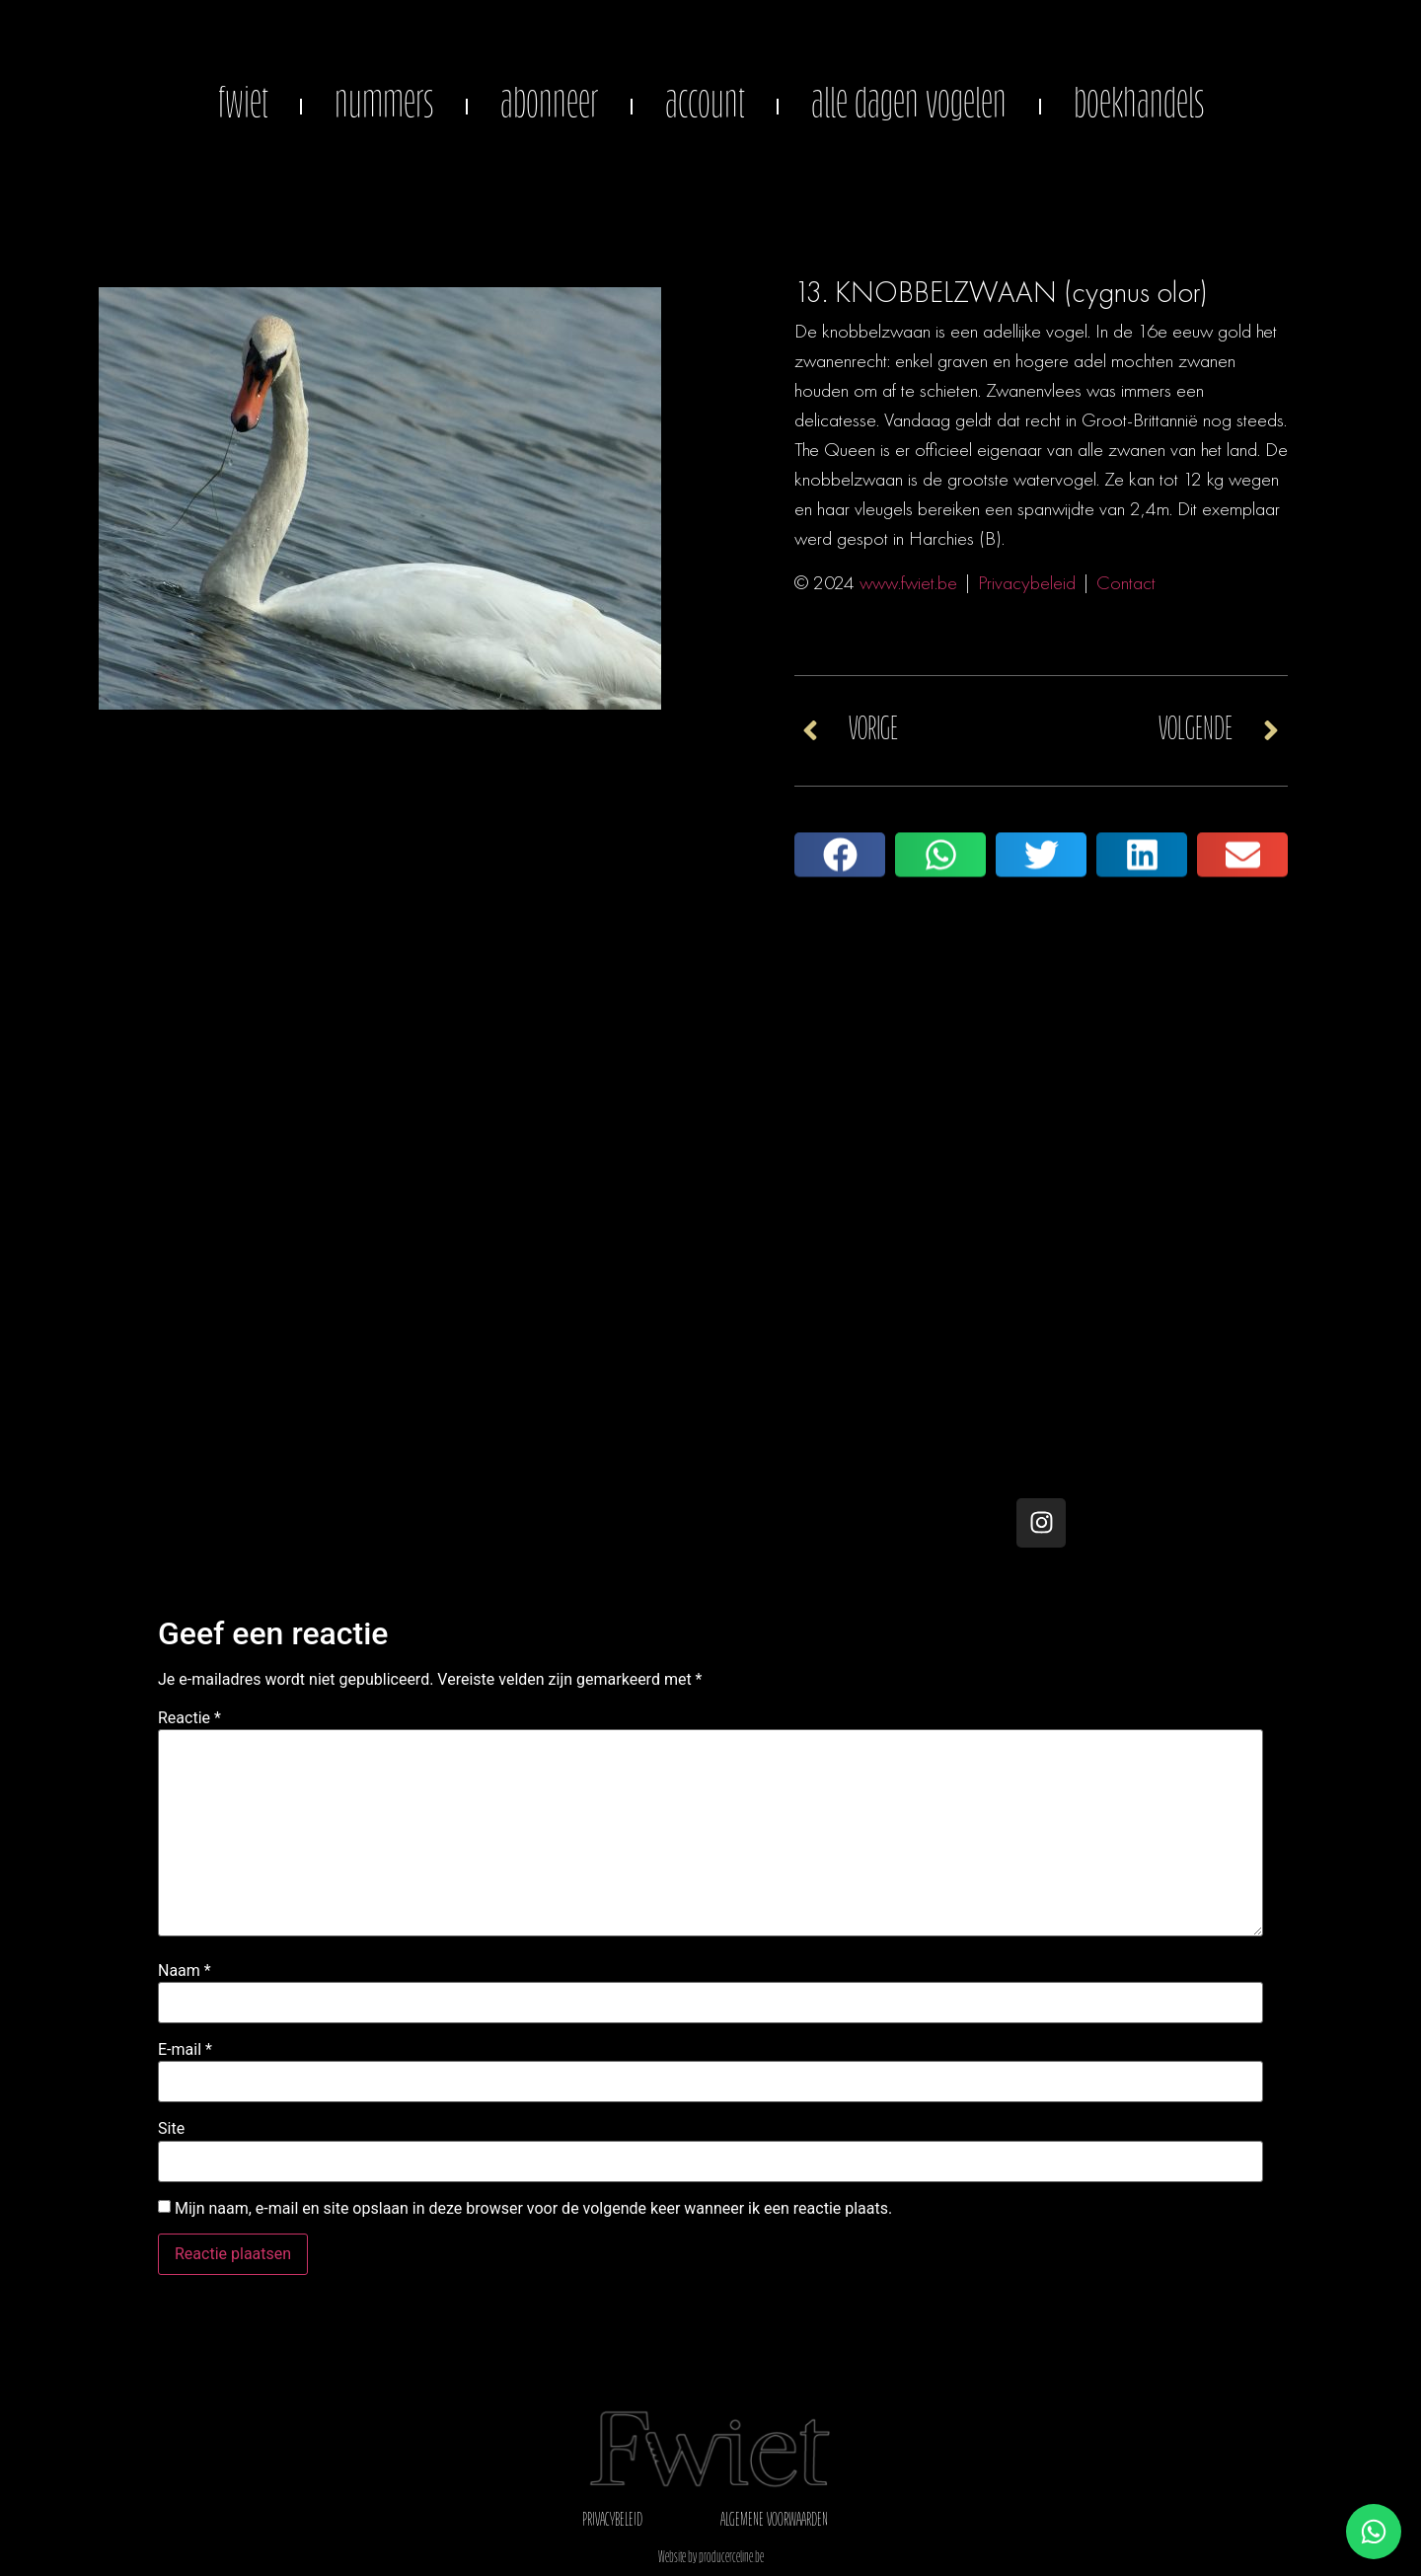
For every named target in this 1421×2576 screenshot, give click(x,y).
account (704, 106)
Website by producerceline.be (711, 2558)
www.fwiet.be (908, 582)
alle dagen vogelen (909, 106)
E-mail (185, 2050)
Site (171, 2129)
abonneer (549, 106)
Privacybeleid (1027, 582)
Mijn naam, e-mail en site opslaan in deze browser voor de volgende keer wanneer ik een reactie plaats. (533, 2209)
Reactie (189, 1718)
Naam (184, 1971)
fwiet (242, 106)
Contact (1126, 582)
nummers (384, 106)
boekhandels (1139, 106)
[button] (839, 884)
